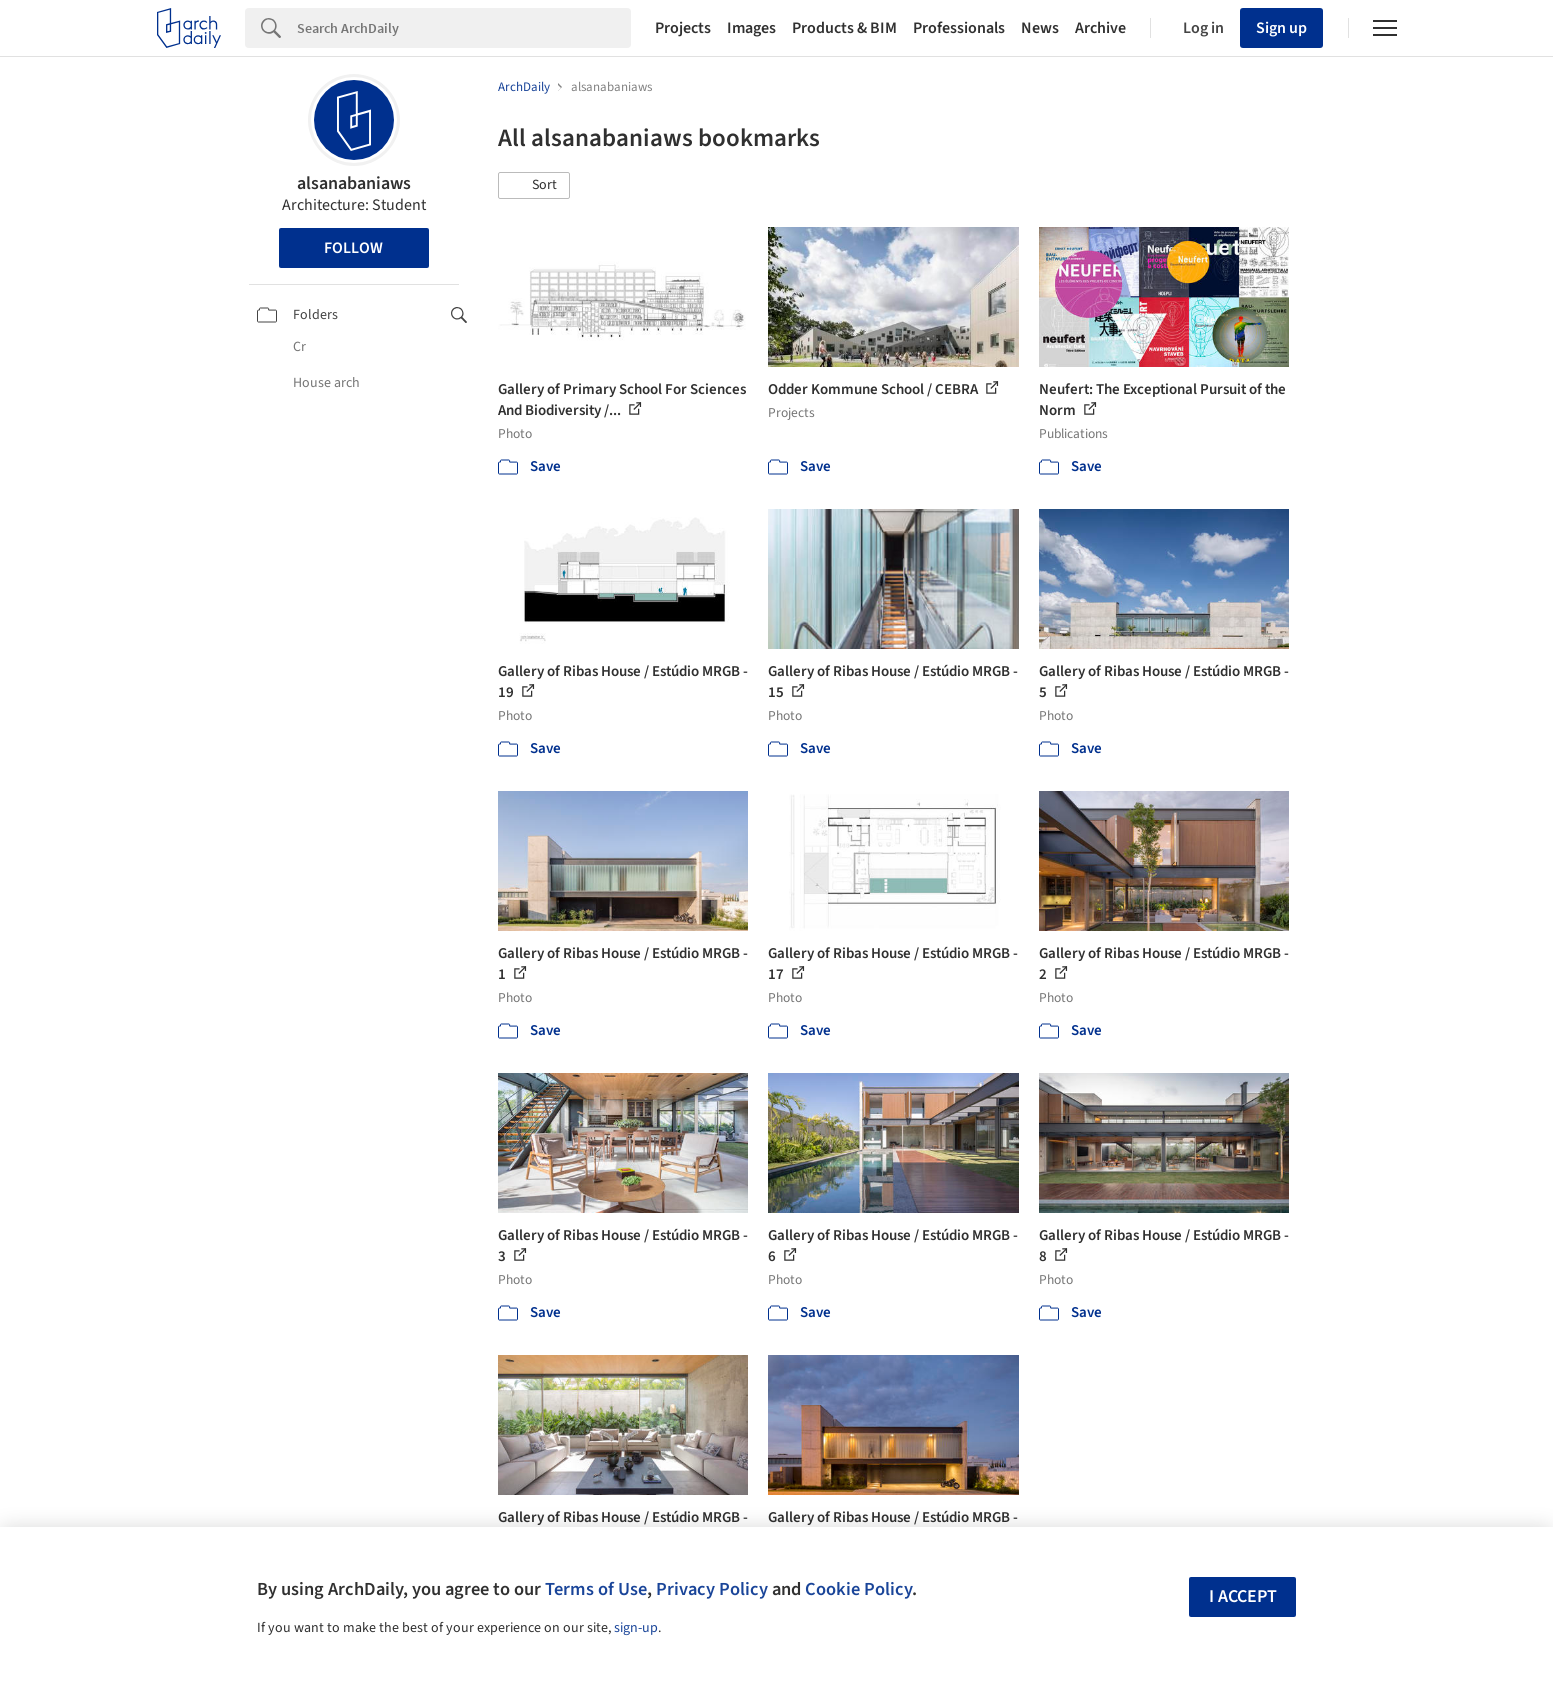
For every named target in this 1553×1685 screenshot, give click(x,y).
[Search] (464, 28)
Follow (353, 248)
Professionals (959, 28)
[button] (534, 186)
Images (751, 28)
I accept (1243, 1596)
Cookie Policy (858, 1589)
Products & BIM (844, 28)
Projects (683, 28)
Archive (1100, 28)
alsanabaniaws (354, 183)
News (1040, 28)
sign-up (636, 1628)
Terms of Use (596, 1589)
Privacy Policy (712, 1589)
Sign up (1281, 28)
